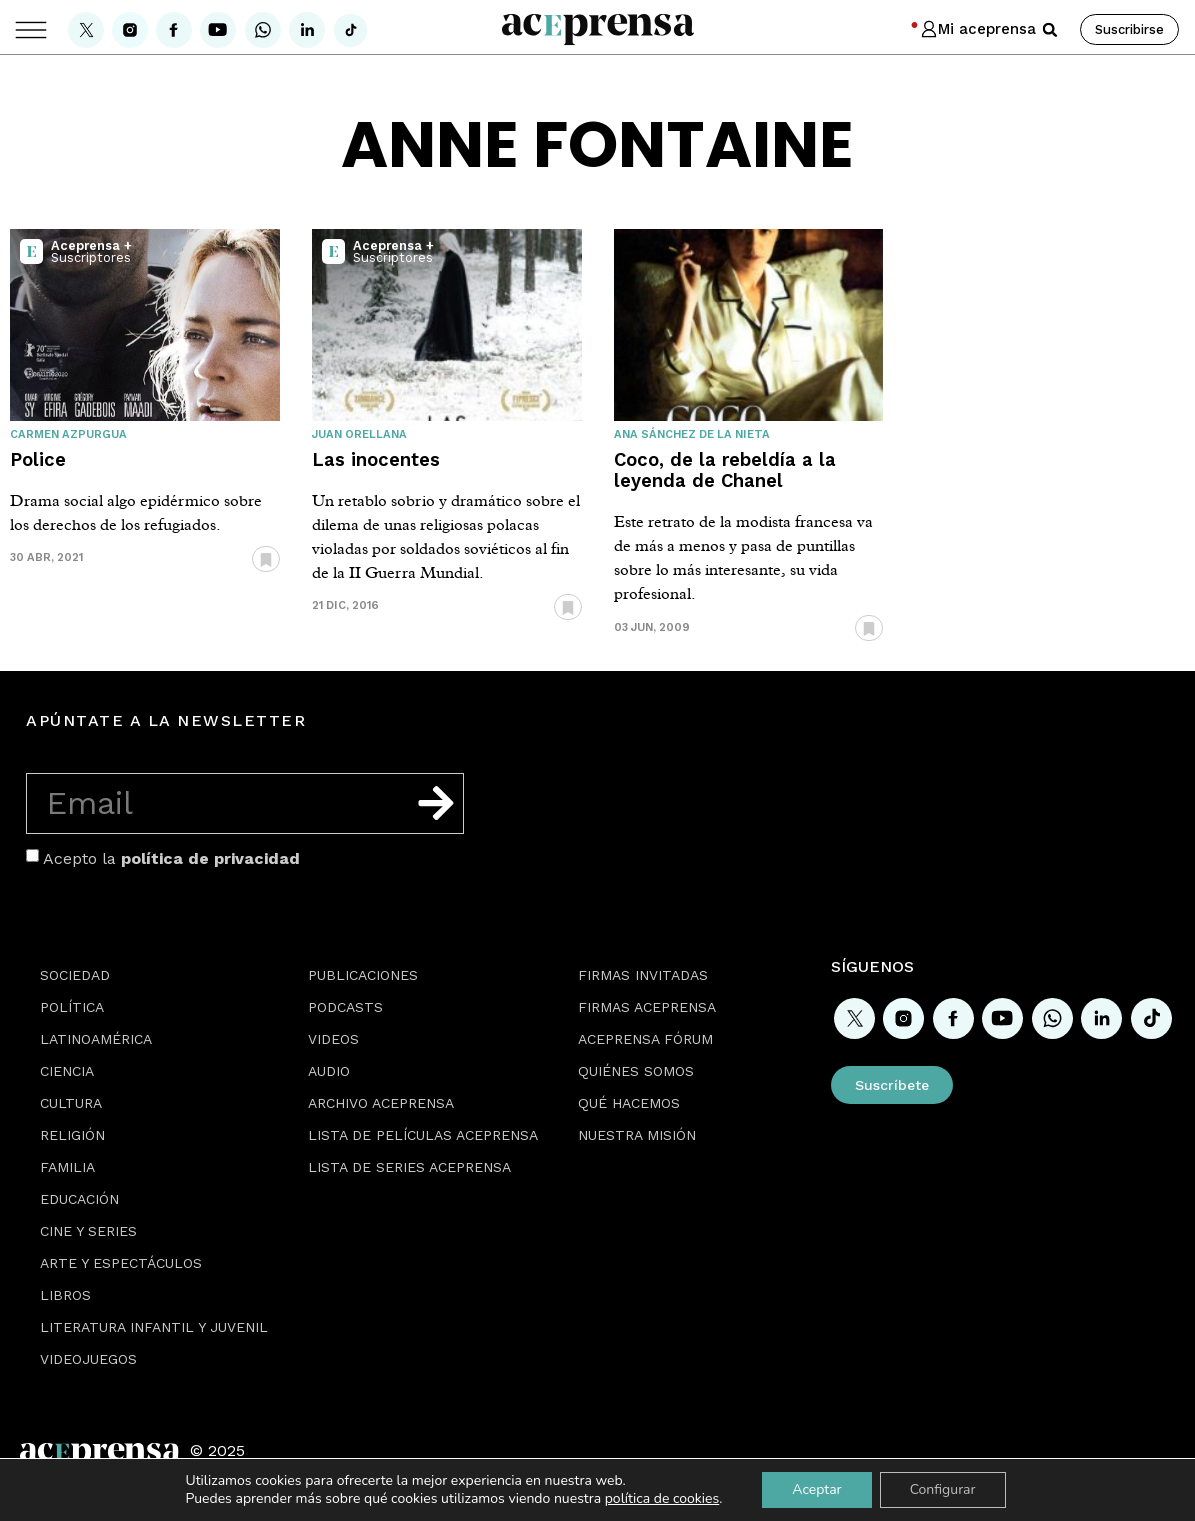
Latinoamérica (96, 1039)
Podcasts (345, 1007)
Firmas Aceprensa (647, 1007)
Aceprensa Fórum (645, 1039)
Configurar (943, 1489)
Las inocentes (376, 459)
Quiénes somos (636, 1071)
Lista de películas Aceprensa (423, 1135)
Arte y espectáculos (121, 1263)
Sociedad (75, 975)
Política (72, 1007)
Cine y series (88, 1231)
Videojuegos (88, 1359)
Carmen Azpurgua (68, 434)
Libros (65, 1295)
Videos (333, 1039)
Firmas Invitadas (643, 975)
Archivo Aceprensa (381, 1103)
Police (38, 459)
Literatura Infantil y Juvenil (154, 1327)
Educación (79, 1199)
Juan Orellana (359, 434)
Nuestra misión (637, 1135)
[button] (1050, 30)
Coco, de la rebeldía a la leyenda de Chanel (725, 470)
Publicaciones (363, 975)
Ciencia (67, 1071)
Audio (329, 1071)
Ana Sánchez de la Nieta (692, 434)
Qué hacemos (629, 1103)
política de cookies (662, 1498)
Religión (72, 1135)
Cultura (71, 1103)
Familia (67, 1167)
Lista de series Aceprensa (409, 1167)
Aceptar (816, 1489)
